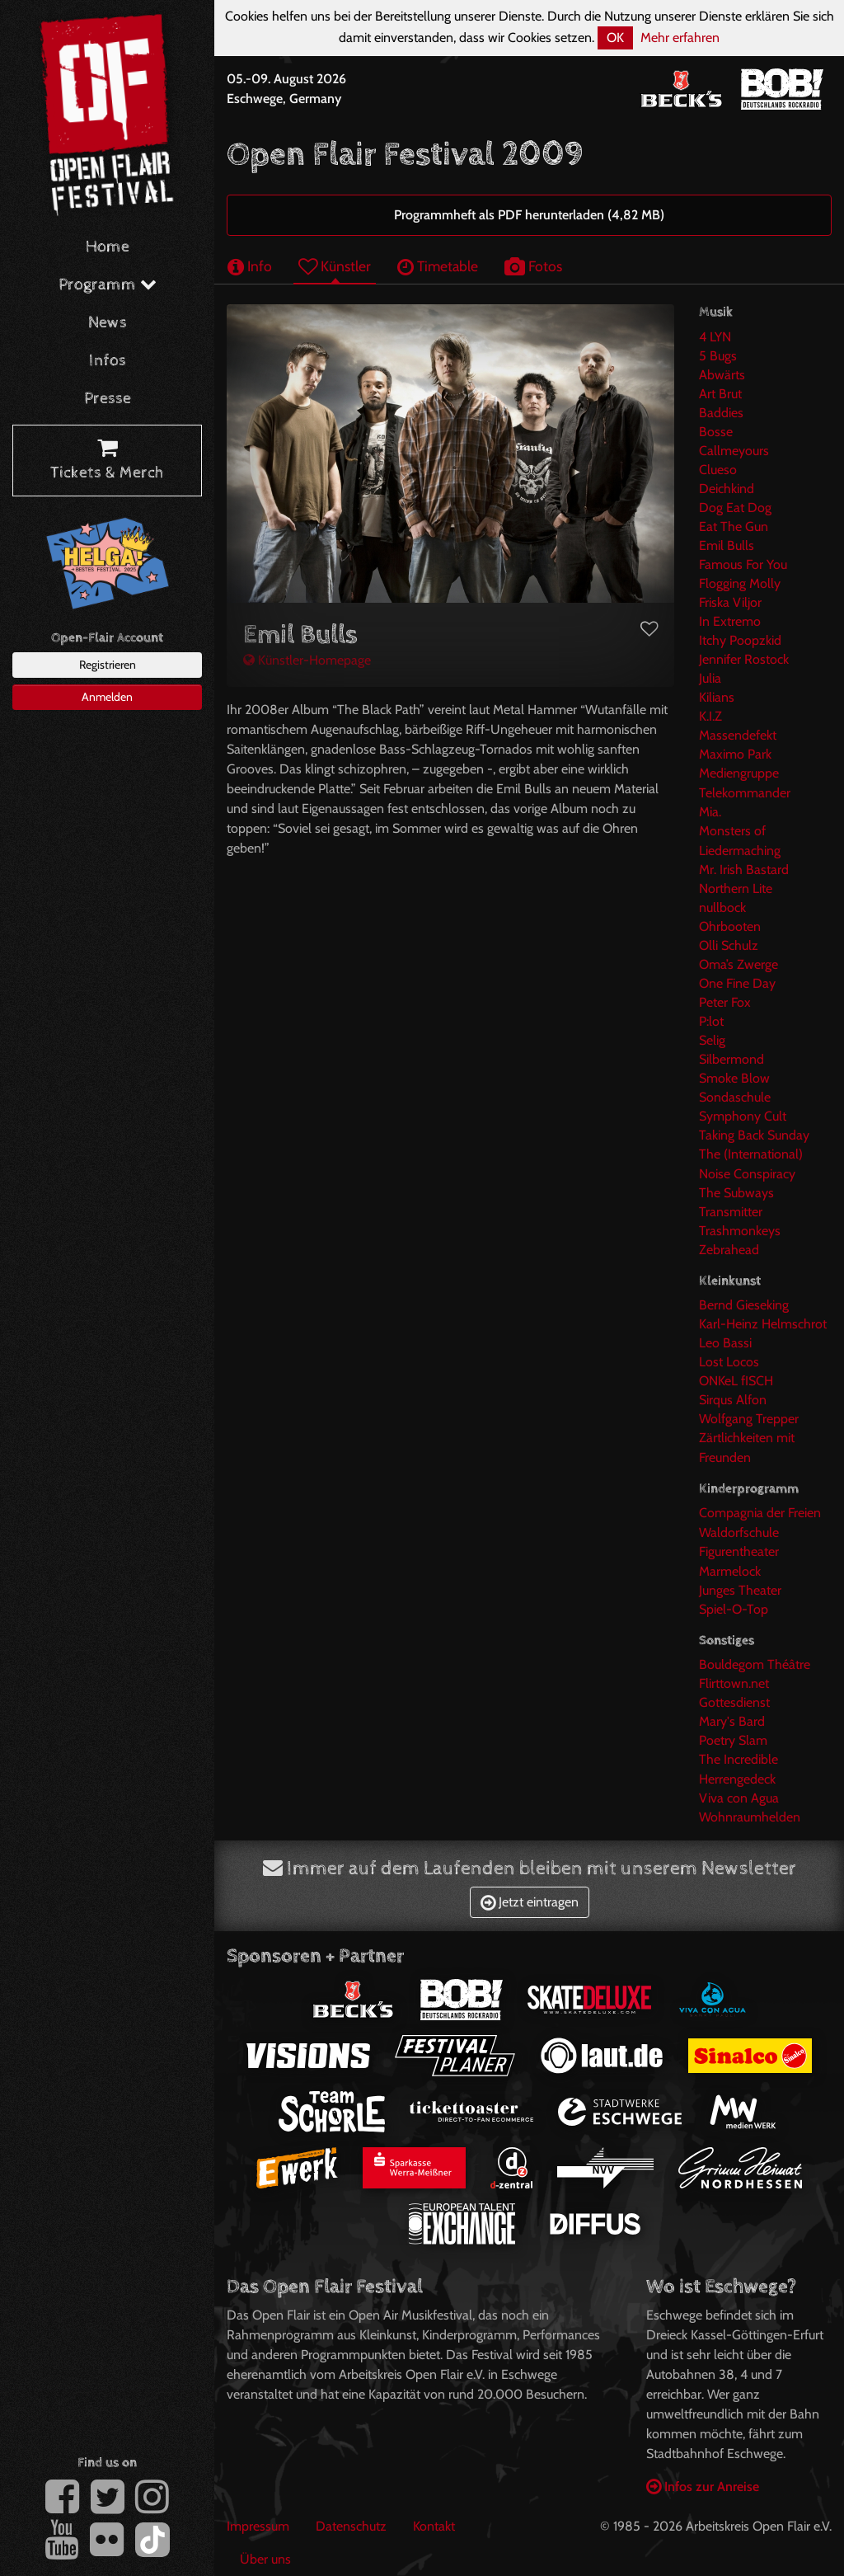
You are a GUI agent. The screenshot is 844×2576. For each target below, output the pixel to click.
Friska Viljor (730, 602)
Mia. (710, 812)
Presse (107, 398)
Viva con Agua (739, 1798)
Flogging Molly (740, 583)
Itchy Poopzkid (740, 640)
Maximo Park (735, 754)
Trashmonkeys (740, 1231)
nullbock (722, 907)
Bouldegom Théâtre (754, 1664)
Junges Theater (740, 1590)
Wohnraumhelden (749, 1817)
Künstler (334, 266)
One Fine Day (737, 983)
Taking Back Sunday (754, 1135)
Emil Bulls (726, 545)
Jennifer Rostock (744, 659)
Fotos (533, 266)
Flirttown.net (734, 1683)
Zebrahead (729, 1249)
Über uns (265, 2559)
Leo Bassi (725, 1343)
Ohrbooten (730, 926)
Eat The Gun (733, 526)
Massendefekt (737, 735)
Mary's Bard (732, 1721)
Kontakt (434, 2526)
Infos (107, 360)
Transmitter (730, 1212)
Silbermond (731, 1059)
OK (615, 37)
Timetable (437, 266)
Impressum (258, 2526)
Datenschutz (351, 2526)
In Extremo (730, 621)
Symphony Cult (742, 1116)
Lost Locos (729, 1362)
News (107, 322)
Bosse (716, 432)
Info (249, 266)
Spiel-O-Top (733, 1609)
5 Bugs (718, 356)
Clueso (718, 469)
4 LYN (715, 337)
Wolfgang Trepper (749, 1419)
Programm (108, 284)
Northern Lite (735, 888)
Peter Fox (725, 1002)
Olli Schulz (728, 945)
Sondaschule (735, 1097)
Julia (710, 678)
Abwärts (722, 375)
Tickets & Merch (107, 461)
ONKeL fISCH (736, 1381)
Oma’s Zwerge (738, 964)
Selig (712, 1040)
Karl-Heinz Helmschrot (763, 1324)
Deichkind (726, 488)
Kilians (716, 697)
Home (107, 246)
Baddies (721, 413)
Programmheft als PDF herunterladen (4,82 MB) (529, 215)
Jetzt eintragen (530, 1902)
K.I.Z (710, 716)
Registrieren (107, 664)
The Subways (736, 1193)
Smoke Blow (734, 1078)
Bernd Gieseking (744, 1305)
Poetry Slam (733, 1740)
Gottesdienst (734, 1702)
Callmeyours (734, 450)
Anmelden (107, 696)
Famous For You (743, 564)
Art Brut (720, 394)
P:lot (711, 1021)
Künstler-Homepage (307, 660)
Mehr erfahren (680, 37)
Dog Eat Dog (735, 507)
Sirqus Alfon (733, 1400)
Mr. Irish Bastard (744, 869)
